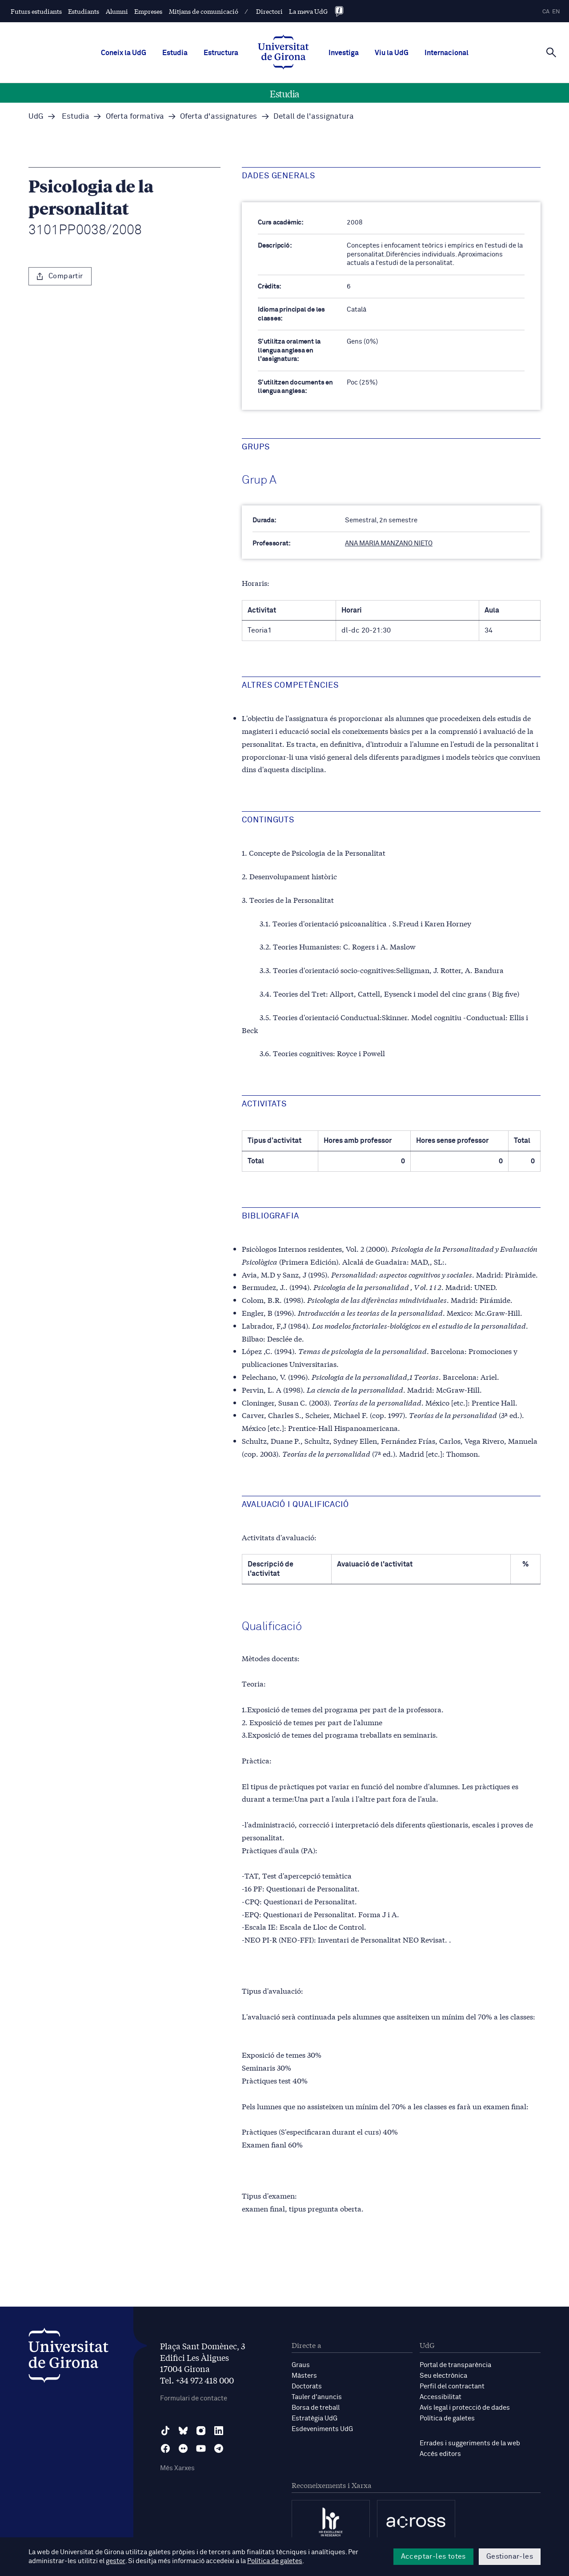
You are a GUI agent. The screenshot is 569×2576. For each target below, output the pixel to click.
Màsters (304, 2375)
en (556, 12)
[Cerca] (551, 52)
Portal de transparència (455, 2365)
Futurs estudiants (36, 11)
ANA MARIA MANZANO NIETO (389, 543)
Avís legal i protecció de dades (465, 2407)
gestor (115, 2561)
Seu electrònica (443, 2375)
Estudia (175, 52)
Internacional (447, 52)
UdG (36, 116)
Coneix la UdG (123, 52)
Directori (269, 11)
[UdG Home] (283, 53)
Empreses (148, 11)
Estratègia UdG (314, 2418)
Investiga (344, 52)
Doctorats (307, 2386)
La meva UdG (308, 11)
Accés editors (440, 2454)
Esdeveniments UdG (322, 2429)
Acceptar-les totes (433, 2556)
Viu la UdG (392, 52)
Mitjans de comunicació (203, 11)
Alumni (117, 11)
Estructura (221, 52)
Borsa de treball (316, 2407)
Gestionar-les (509, 2556)
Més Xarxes (177, 2468)
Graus (301, 2365)
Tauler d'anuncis (317, 2397)
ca (545, 12)
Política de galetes (447, 2418)
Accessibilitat (440, 2397)
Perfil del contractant (452, 2386)
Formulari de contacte (193, 2398)
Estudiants (83, 11)
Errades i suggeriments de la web (470, 2443)
